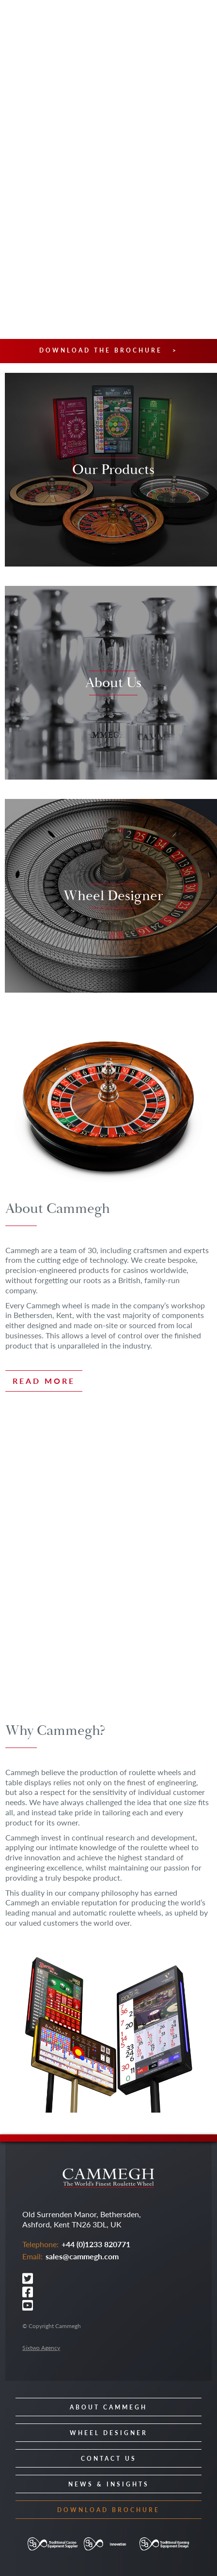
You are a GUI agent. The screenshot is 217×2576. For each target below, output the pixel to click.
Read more (44, 1380)
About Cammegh (108, 2407)
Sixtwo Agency (41, 2348)
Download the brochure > (108, 350)
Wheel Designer (109, 2433)
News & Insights (108, 2484)
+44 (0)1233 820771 (96, 2244)
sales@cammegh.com (82, 2256)
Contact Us (109, 2458)
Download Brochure (108, 2510)
